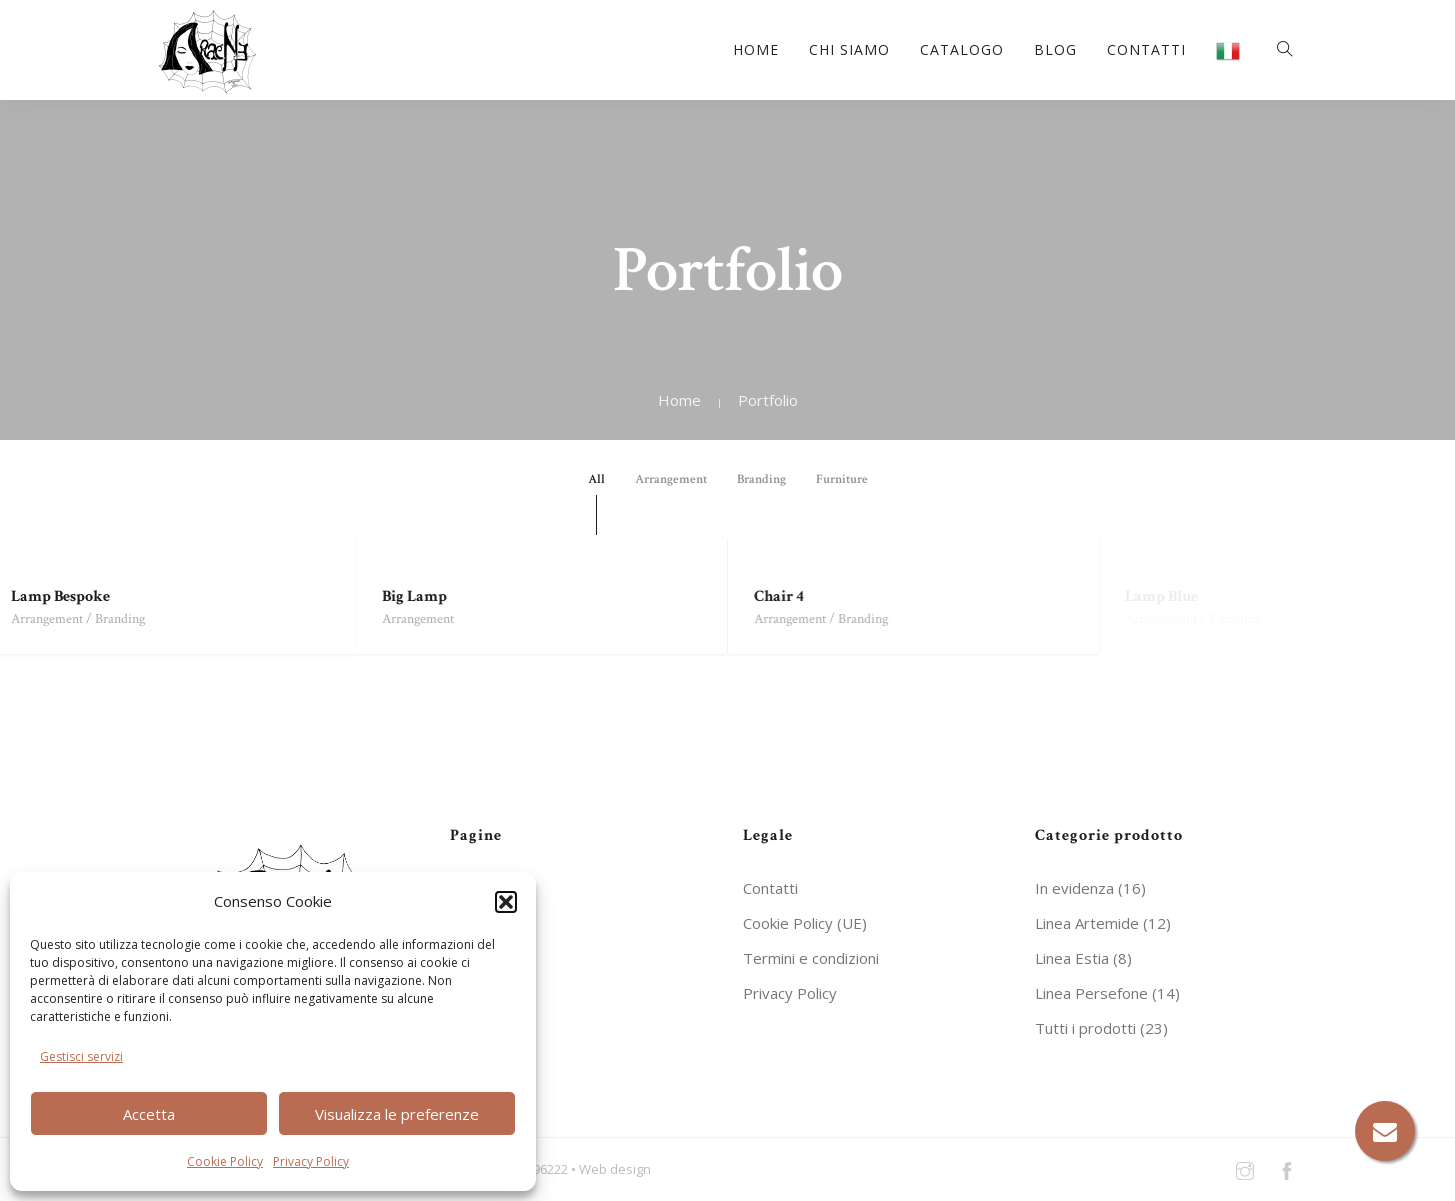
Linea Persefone (1091, 993)
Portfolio (768, 400)
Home (756, 49)
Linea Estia (1072, 958)
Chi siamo (849, 49)
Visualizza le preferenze (397, 1114)
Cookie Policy (225, 1161)
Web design (615, 1168)
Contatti (1146, 49)
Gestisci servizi (81, 1056)
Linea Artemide (1087, 923)
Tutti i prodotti (1085, 1028)
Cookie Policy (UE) (805, 923)
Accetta (149, 1114)
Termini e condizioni (811, 958)
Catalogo (962, 49)
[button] (506, 902)
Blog (1055, 49)
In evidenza (1074, 888)
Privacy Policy (311, 1161)
